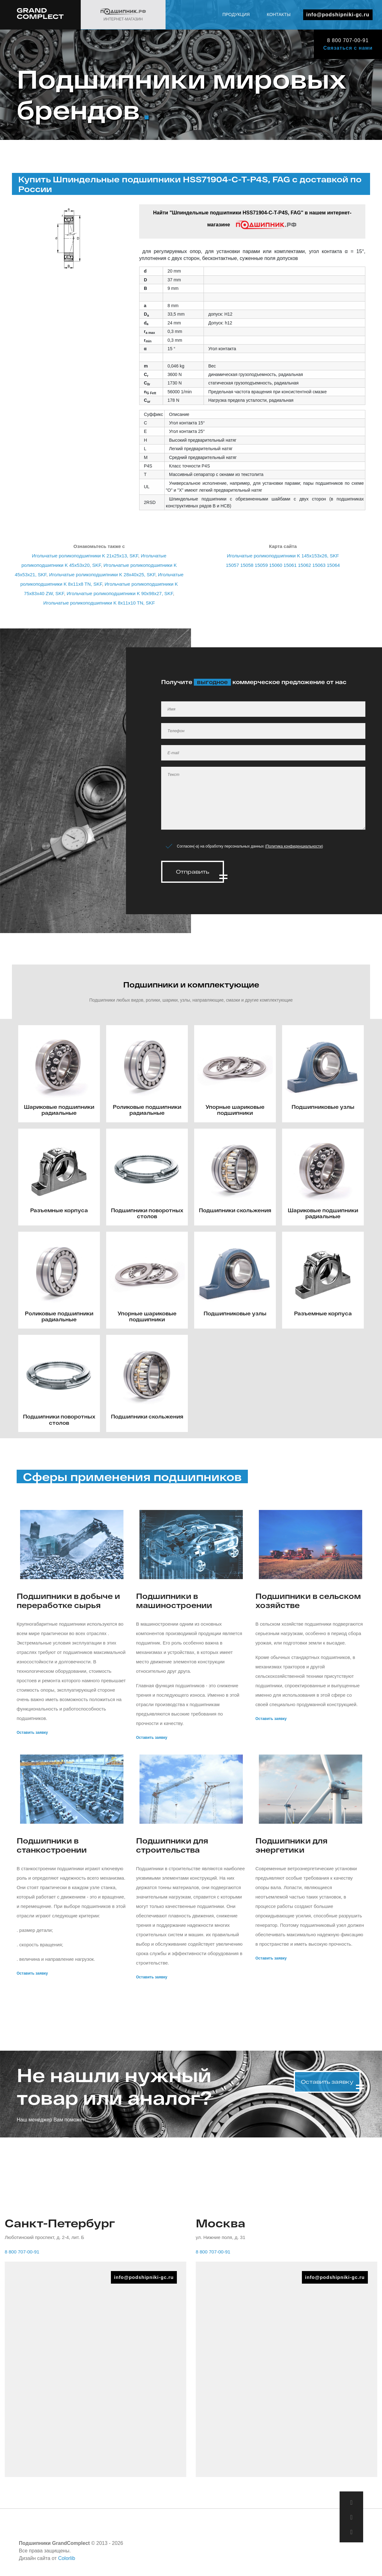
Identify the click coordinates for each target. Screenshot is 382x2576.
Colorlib (66, 2556)
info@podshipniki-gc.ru (337, 14)
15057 (232, 565)
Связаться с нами (348, 48)
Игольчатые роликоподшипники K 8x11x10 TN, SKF (99, 602)
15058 (247, 565)
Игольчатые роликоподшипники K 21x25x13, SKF (85, 555)
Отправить (192, 872)
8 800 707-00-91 (347, 40)
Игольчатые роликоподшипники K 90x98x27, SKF (120, 593)
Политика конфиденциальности (294, 846)
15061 (290, 565)
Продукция (236, 14)
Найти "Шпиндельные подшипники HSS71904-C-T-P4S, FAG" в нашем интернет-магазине (252, 219)
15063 (318, 565)
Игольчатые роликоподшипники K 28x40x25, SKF (102, 574)
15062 (304, 565)
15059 (261, 565)
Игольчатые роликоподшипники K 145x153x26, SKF (283, 555)
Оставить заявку (32, 1730)
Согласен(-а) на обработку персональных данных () (250, 846)
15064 (333, 565)
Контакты (279, 14)
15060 (275, 565)
